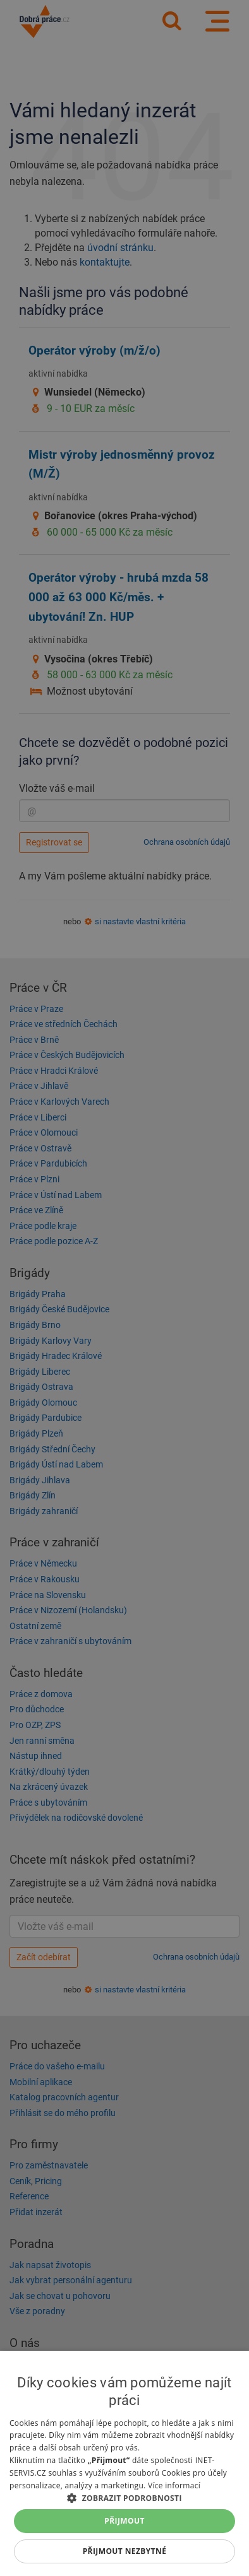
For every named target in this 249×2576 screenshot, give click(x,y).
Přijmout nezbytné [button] (125, 2551)
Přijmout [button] (124, 2520)
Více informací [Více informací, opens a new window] (174, 2485)
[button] (124, 2497)
